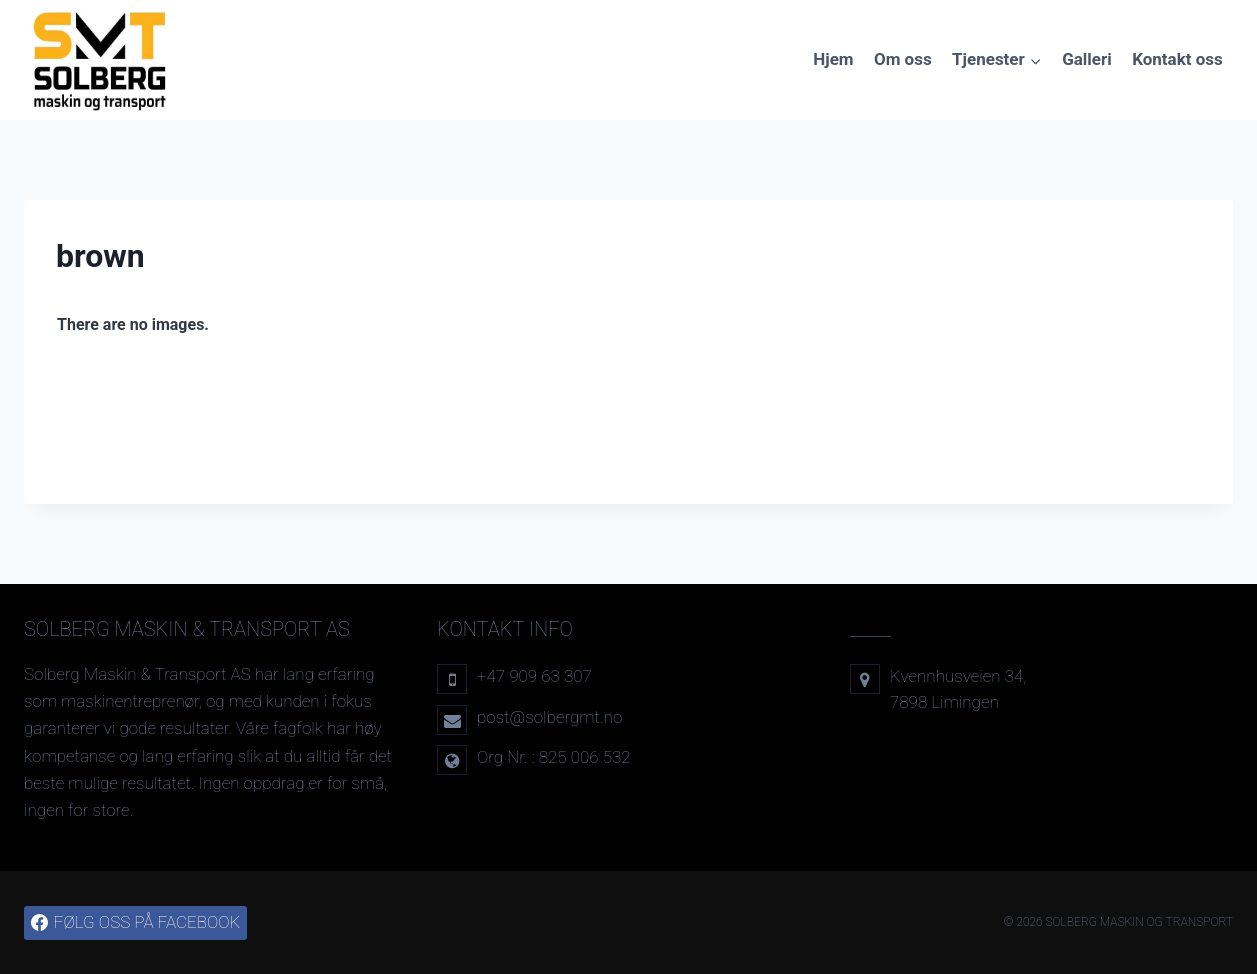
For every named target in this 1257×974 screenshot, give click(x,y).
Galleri (1087, 59)
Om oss (903, 59)
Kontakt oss (1177, 59)
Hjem (833, 59)
